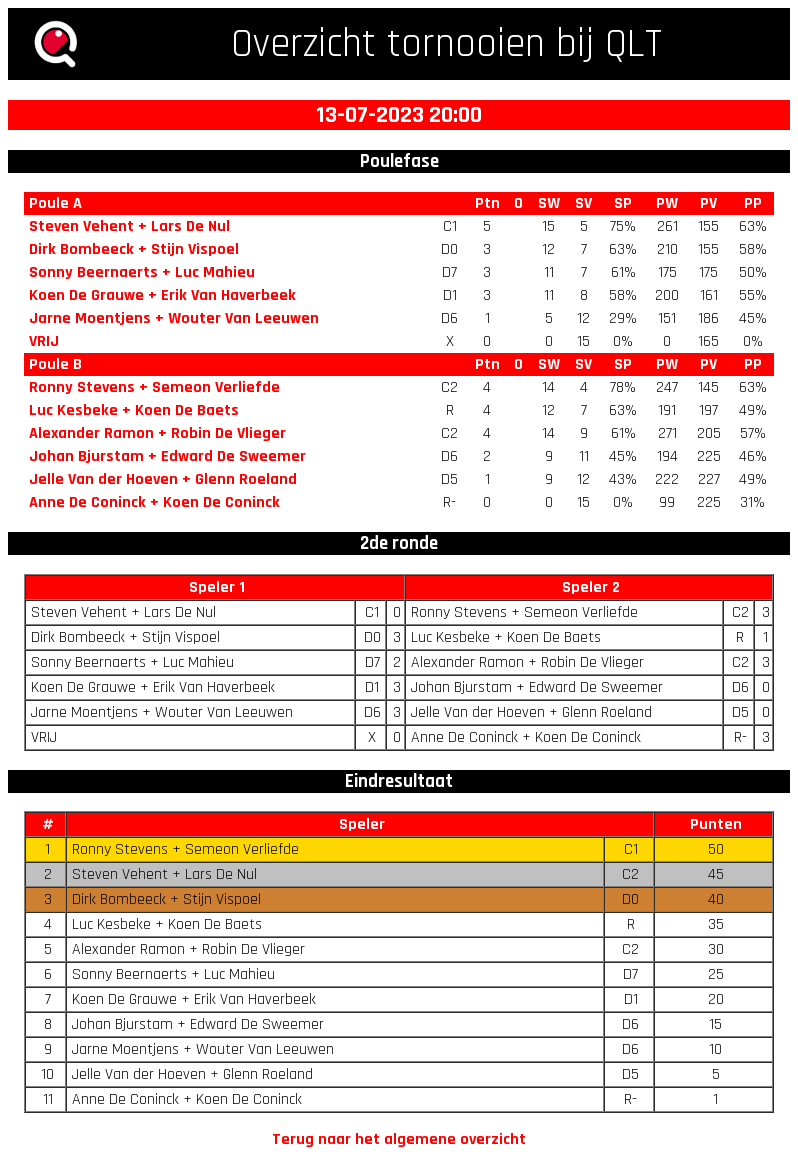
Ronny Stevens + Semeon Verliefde (154, 387)
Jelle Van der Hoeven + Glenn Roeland (163, 479)
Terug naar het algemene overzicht (399, 1139)
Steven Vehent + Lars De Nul (129, 226)
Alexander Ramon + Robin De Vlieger (157, 433)
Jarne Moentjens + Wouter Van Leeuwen (174, 318)
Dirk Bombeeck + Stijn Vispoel (134, 249)
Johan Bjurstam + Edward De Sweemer (167, 456)
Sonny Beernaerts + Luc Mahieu (142, 272)
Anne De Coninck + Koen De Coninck (154, 502)
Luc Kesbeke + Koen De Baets (134, 410)
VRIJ (44, 341)
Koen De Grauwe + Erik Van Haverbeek (162, 295)
